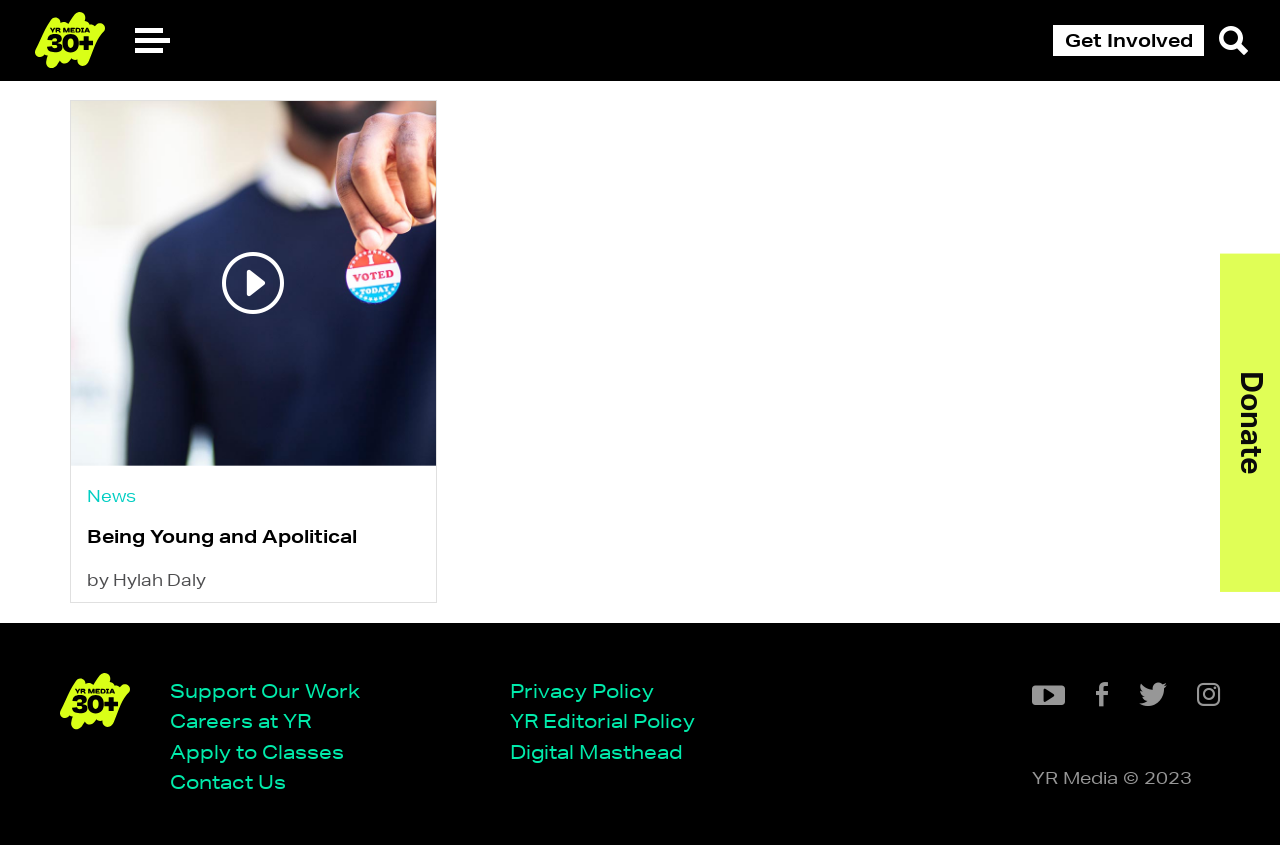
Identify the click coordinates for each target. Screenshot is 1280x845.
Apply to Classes (257, 751)
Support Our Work (265, 690)
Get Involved (1129, 40)
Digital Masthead (596, 751)
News (111, 495)
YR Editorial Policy (602, 720)
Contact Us (228, 781)
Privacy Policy (582, 690)
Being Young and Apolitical (222, 536)
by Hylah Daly (146, 579)
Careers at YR (240, 720)
